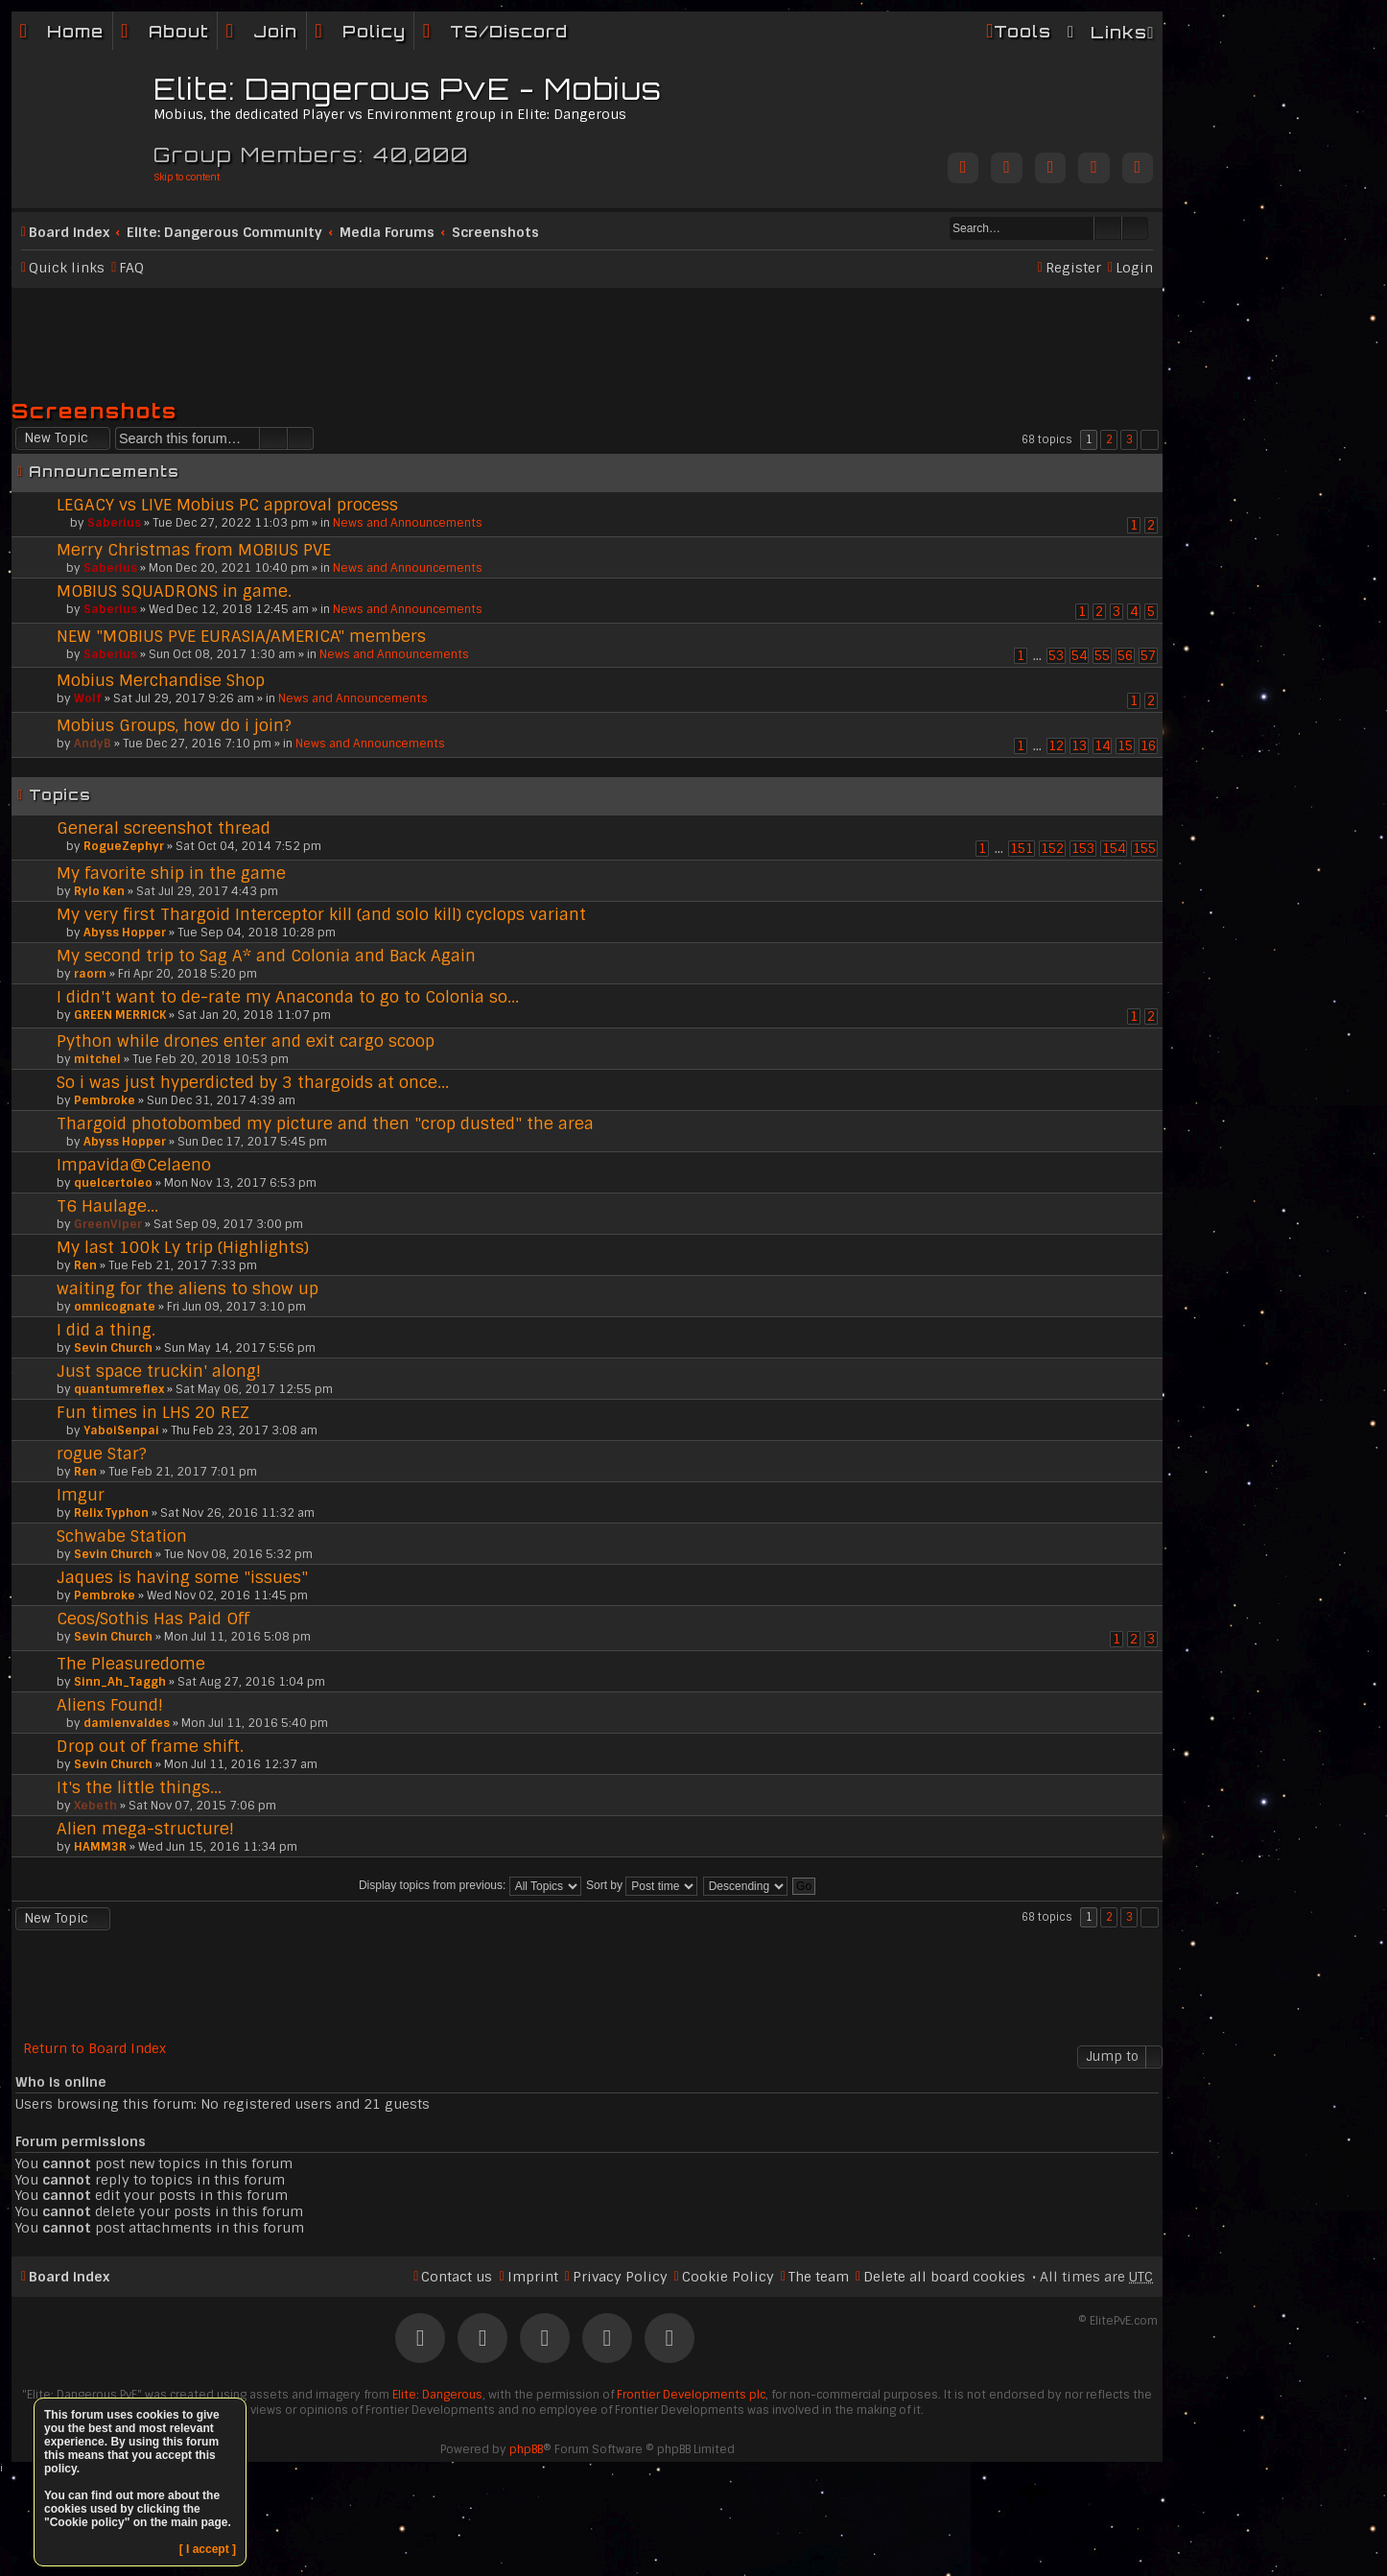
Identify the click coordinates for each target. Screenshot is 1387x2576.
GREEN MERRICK (120, 1015)
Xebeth (95, 1805)
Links (1119, 32)
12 (1056, 746)
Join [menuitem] (275, 31)
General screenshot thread (163, 828)
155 (1144, 848)
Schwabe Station (122, 1536)
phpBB (526, 2449)
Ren (85, 1265)
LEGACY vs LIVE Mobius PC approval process (227, 504)
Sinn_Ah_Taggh (120, 1682)
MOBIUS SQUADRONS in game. (174, 591)
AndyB (92, 743)
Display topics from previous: (470, 1885)
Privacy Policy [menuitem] (620, 2276)
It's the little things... (139, 1787)
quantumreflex (119, 1389)
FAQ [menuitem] (131, 267)
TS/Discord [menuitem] (509, 31)
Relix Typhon (111, 1513)
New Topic (56, 438)
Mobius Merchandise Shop (161, 680)
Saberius (114, 523)
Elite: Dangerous (437, 2394)
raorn (90, 973)
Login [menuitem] (1134, 267)
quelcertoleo (113, 1183)
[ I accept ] (207, 2549)
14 (1102, 746)
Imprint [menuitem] (532, 2276)
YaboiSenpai (121, 1430)
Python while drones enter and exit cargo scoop (246, 1041)
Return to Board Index (94, 2049)
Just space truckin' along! (159, 1371)
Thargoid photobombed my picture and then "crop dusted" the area (325, 1123)
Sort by (641, 1885)
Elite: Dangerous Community (224, 232)
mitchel (97, 1059)
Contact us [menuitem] (456, 2276)
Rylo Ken (99, 891)
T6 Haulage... (107, 1206)
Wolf (88, 698)
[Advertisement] (587, 335)
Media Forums (387, 232)
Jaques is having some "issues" (182, 1577)
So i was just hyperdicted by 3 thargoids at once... (253, 1082)
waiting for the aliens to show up (187, 1288)
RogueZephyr (123, 846)
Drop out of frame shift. (150, 1746)
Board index (69, 232)
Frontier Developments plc (691, 2394)
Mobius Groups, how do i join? (174, 725)
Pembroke (104, 1100)
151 (1021, 848)
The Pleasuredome (131, 1663)
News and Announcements (407, 523)
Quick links (67, 267)
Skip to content (186, 177)
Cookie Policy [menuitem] (728, 2276)
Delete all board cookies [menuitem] (944, 2276)
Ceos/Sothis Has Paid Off (153, 1618)
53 (1056, 656)
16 (1148, 746)
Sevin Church (113, 1348)
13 (1079, 746)
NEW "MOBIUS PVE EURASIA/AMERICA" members (241, 636)
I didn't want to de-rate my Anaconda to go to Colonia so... (288, 996)
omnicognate (114, 1306)
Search (1107, 228)
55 (1102, 656)
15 (1125, 746)
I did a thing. (106, 1329)
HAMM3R (100, 1847)
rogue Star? (102, 1453)
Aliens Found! (110, 1704)
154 (1113, 848)
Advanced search (1135, 228)
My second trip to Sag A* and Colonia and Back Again (266, 955)
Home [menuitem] (75, 31)
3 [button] (1129, 439)
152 (1052, 848)
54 (1079, 656)
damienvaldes (126, 1723)
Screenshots (495, 232)
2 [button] (1109, 439)
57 (1148, 656)
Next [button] (1149, 440)
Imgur (81, 1494)
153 (1082, 848)
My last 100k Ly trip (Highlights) (183, 1247)
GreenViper (108, 1224)
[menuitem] (165, 31)
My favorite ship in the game (171, 873)
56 (1125, 656)
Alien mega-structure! (145, 1828)
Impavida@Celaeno (134, 1164)
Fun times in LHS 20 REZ (153, 1412)
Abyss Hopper (124, 932)
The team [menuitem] (818, 2276)
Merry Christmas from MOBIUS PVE (194, 549)
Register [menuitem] (1073, 267)
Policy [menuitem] (374, 31)
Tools (1022, 31)
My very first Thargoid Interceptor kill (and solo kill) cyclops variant (321, 914)
